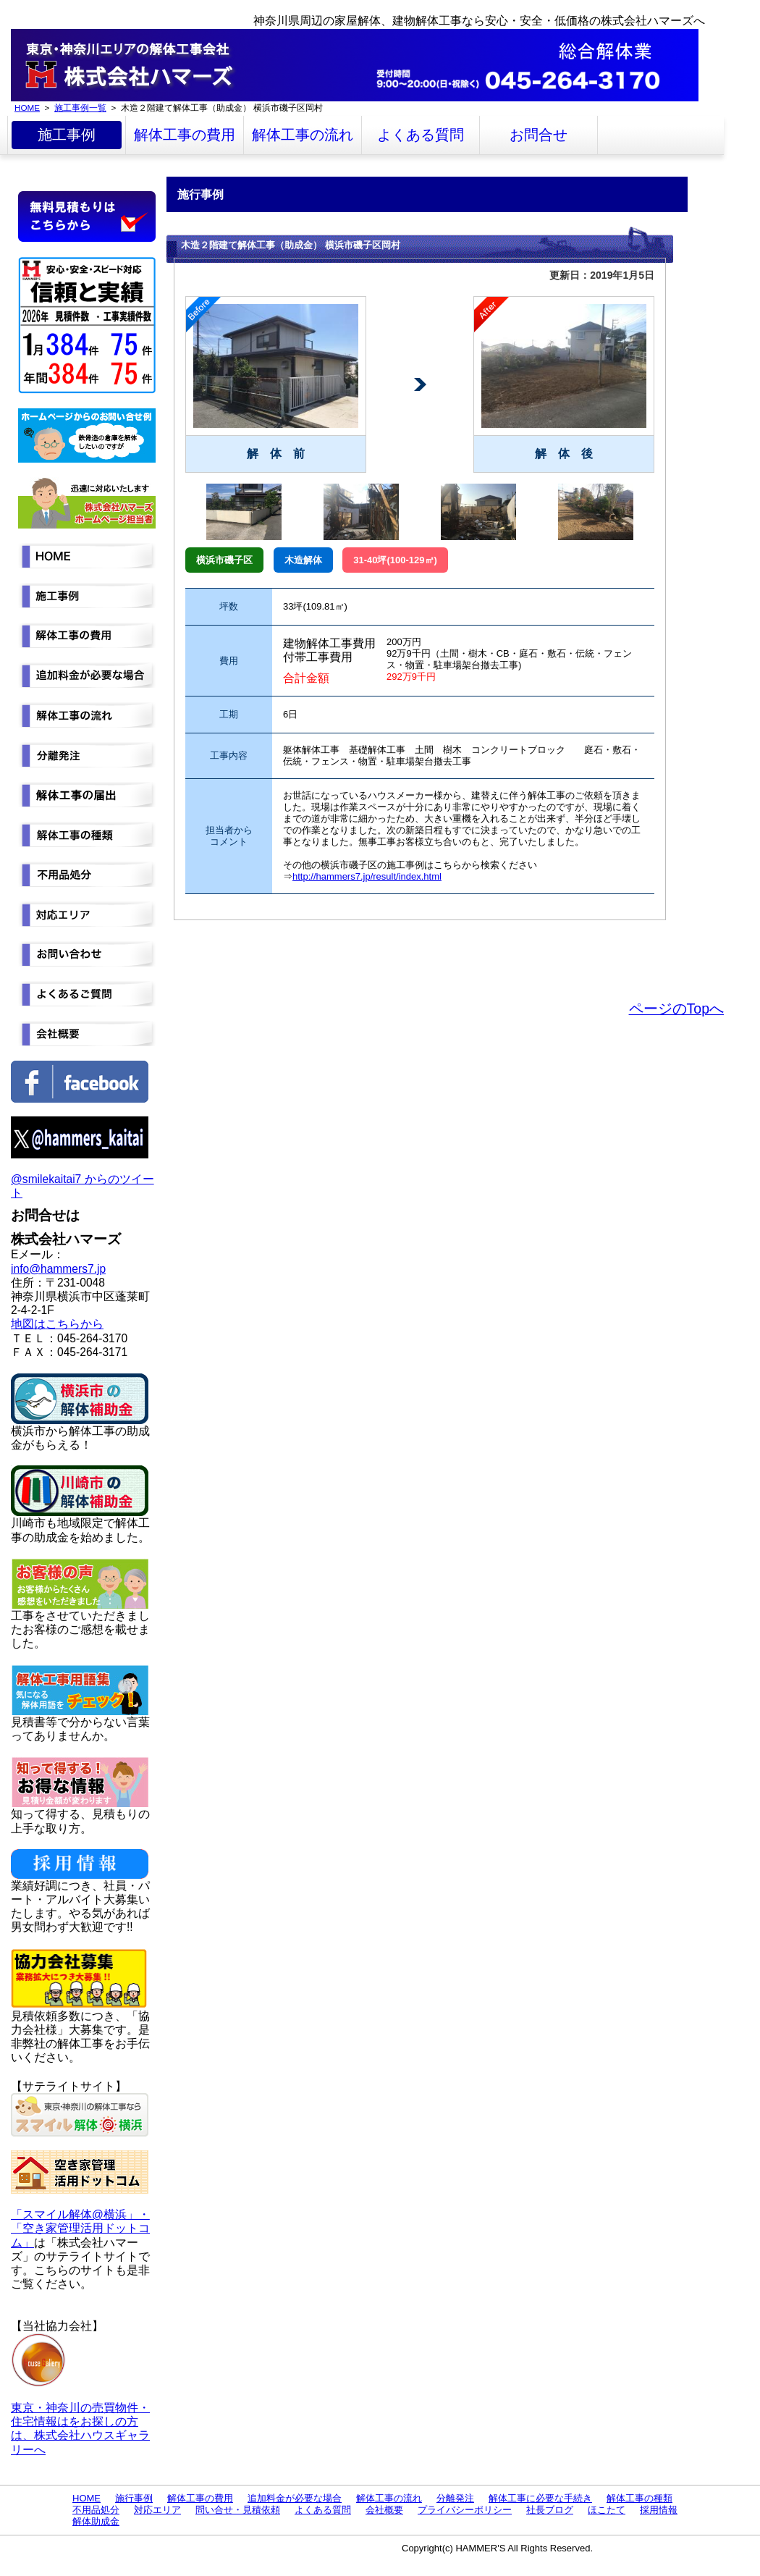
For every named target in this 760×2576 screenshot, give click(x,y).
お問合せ (538, 135)
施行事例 (134, 2498)
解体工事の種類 (639, 2498)
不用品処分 (95, 2509)
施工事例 (67, 135)
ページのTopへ (676, 1008)
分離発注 (455, 2498)
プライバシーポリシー (465, 2509)
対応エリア (157, 2509)
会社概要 (384, 2509)
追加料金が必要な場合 (295, 2498)
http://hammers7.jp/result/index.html (367, 876)
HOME (27, 107)
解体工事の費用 (184, 135)
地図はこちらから (57, 1324)
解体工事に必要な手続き (540, 2498)
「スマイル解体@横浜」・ (80, 2214)
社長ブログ (549, 2509)
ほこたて (606, 2509)
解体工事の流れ (302, 135)
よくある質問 (420, 135)
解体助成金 (95, 2521)
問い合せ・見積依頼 (237, 2509)
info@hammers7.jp (58, 1269)
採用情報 (658, 2509)
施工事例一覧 (80, 107)
